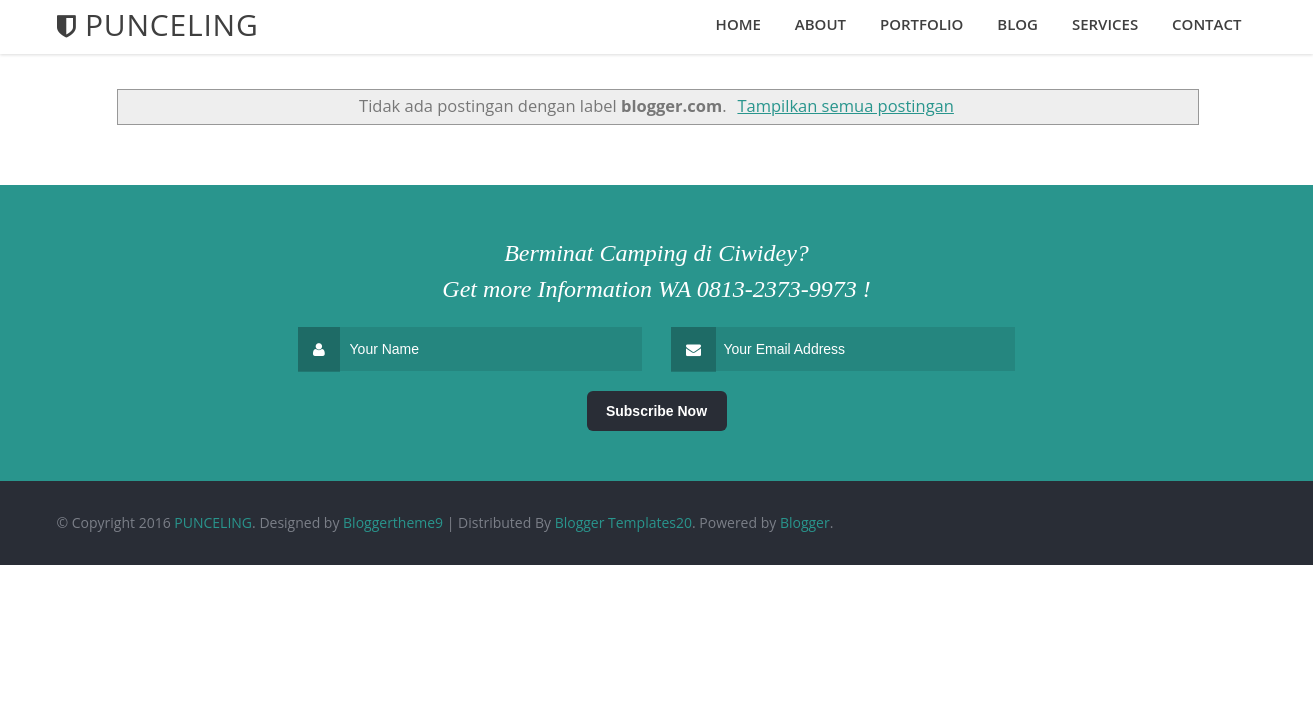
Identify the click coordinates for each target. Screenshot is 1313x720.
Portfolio (921, 24)
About (820, 24)
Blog (1017, 24)
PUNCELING (213, 522)
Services (1105, 24)
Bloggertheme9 (393, 522)
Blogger (805, 522)
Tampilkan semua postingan (845, 105)
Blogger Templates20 (623, 522)
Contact (1206, 24)
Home (738, 24)
